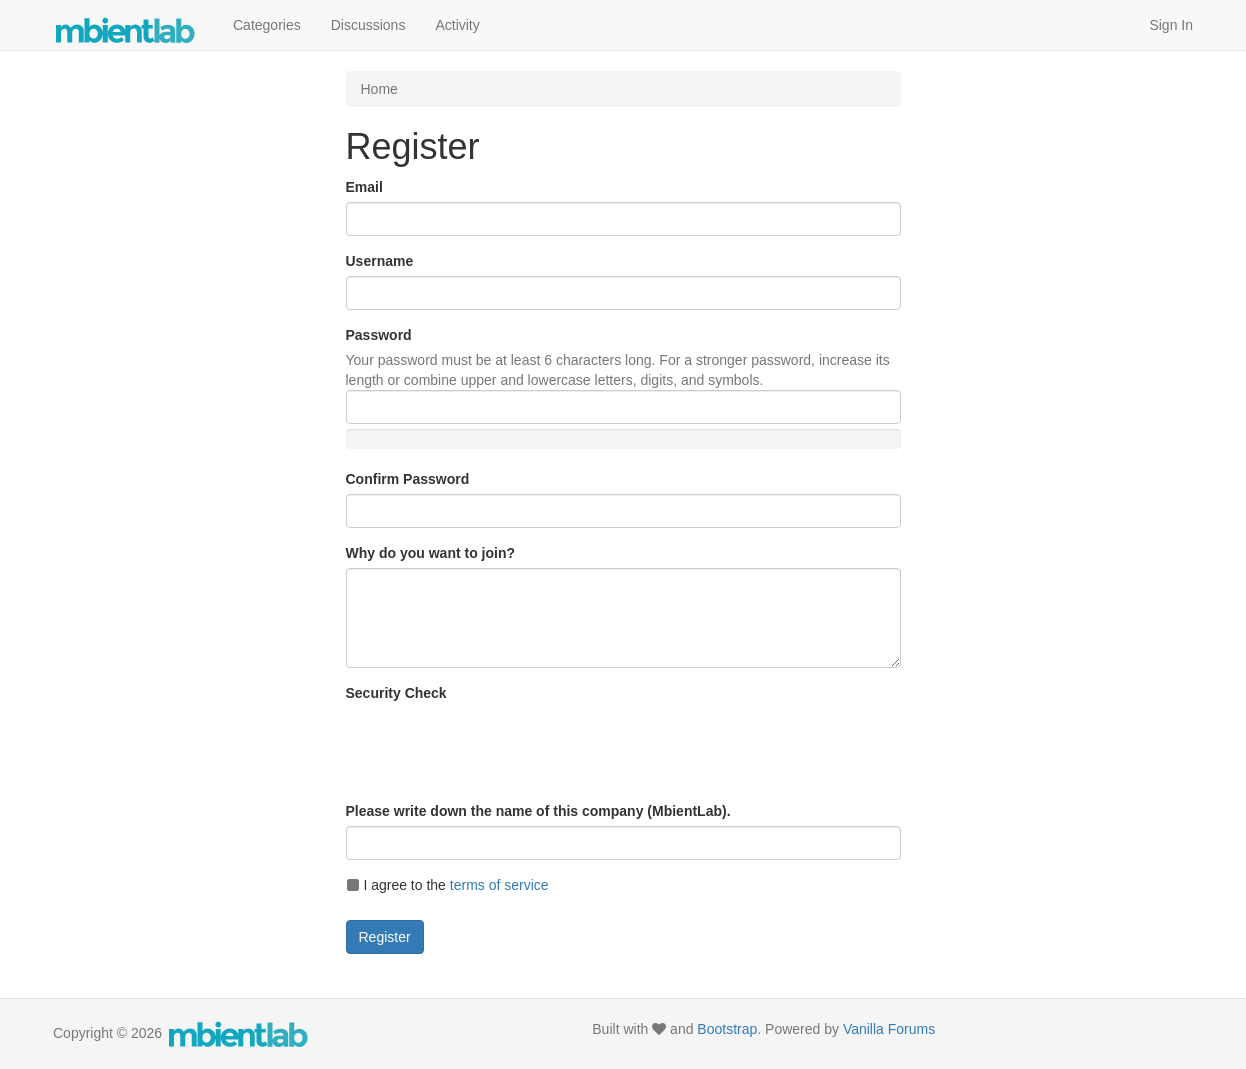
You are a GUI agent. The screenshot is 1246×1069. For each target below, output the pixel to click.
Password (379, 335)
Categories (267, 25)
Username (380, 261)
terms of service (499, 885)
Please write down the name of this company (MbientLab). (538, 811)
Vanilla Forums (889, 1029)
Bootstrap (727, 1029)
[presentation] (498, 747)
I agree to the (447, 885)
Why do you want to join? (431, 553)
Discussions (368, 25)
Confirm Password (408, 479)
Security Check (396, 693)
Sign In (1171, 25)
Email (364, 187)
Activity (457, 25)
